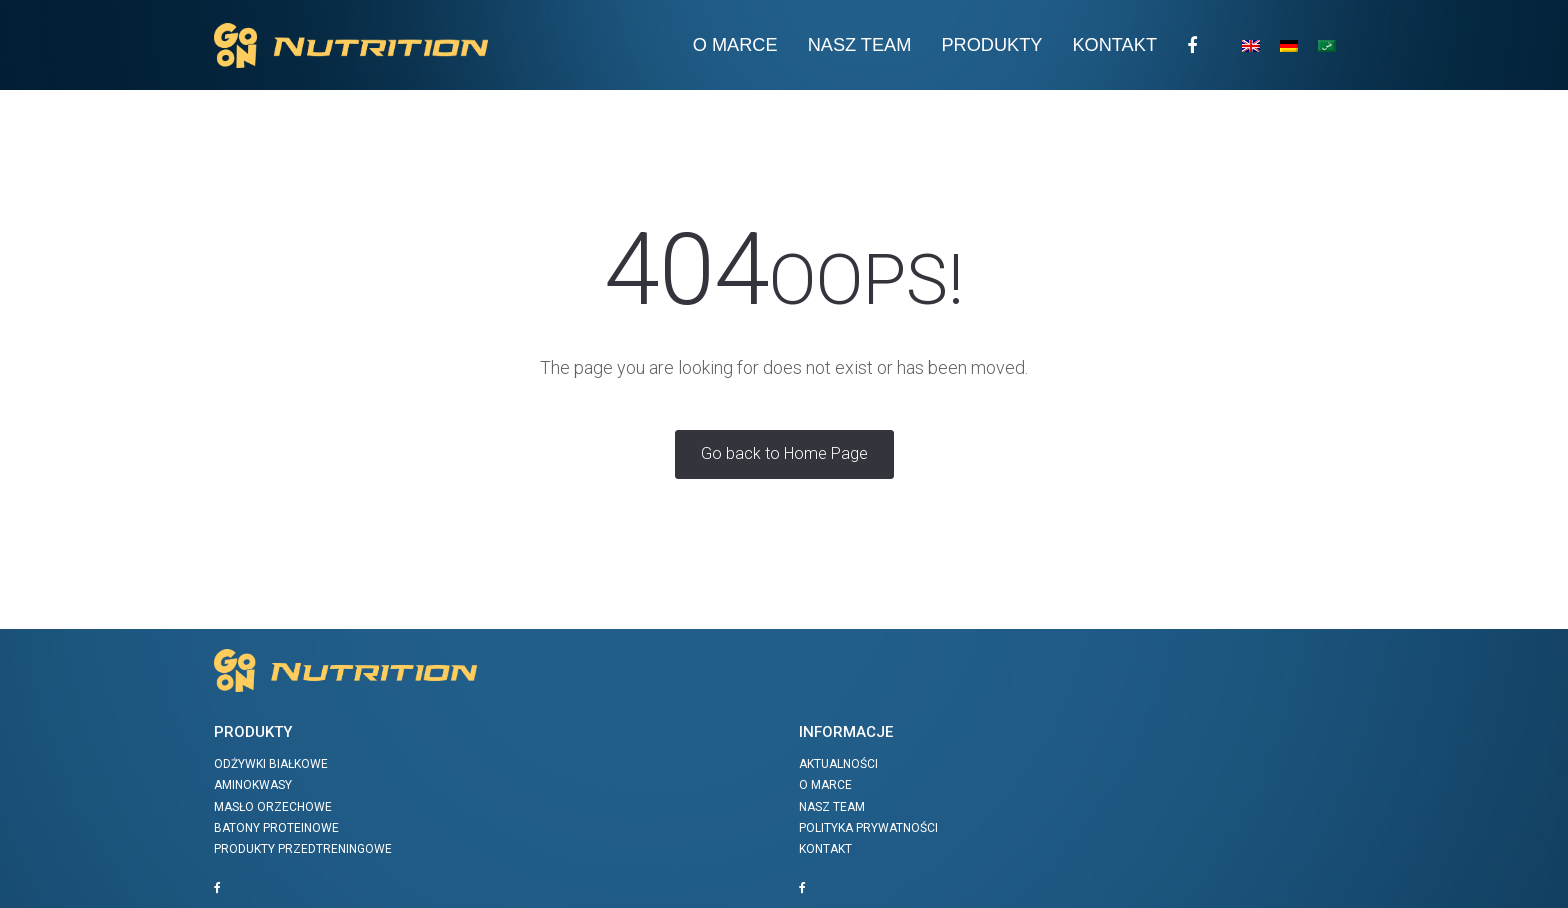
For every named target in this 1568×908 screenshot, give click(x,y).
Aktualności (838, 764)
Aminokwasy (253, 785)
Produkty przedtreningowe (303, 849)
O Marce (735, 45)
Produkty (991, 45)
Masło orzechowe (273, 807)
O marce (825, 785)
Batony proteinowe (276, 828)
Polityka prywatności (868, 828)
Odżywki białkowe (271, 764)
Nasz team (860, 45)
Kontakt (1114, 45)
